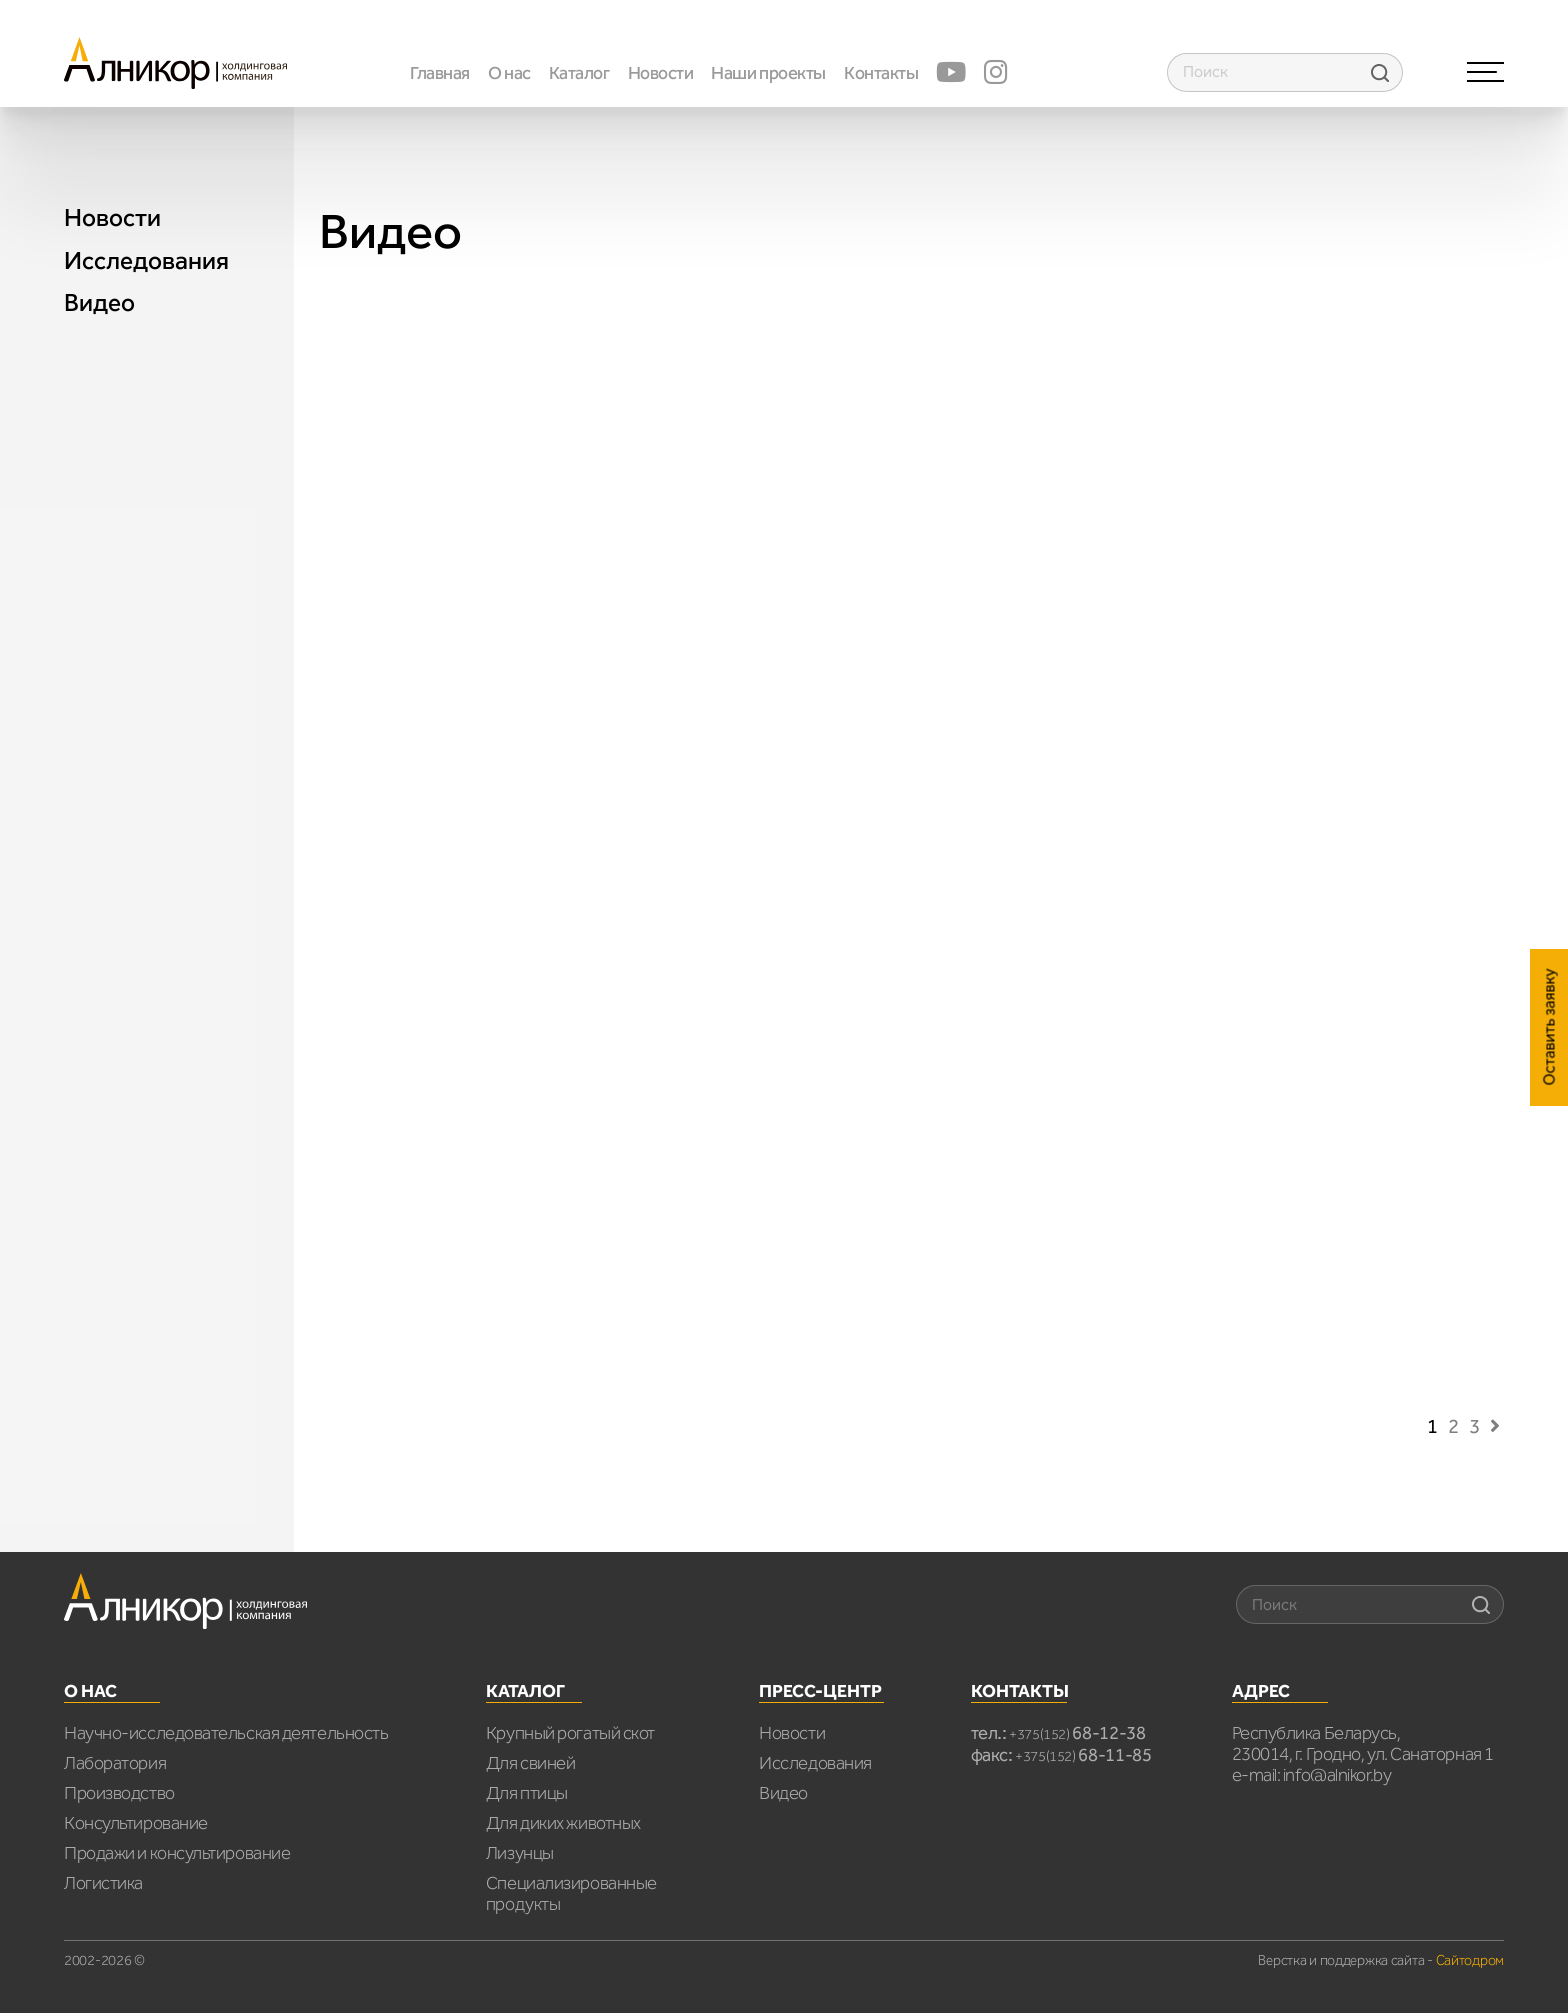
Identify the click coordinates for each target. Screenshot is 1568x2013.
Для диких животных (563, 1823)
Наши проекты (768, 73)
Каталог (579, 73)
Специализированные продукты (571, 1893)
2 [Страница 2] (1453, 1426)
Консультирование (136, 1823)
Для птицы (527, 1793)
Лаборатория (115, 1763)
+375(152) (1077, 1734)
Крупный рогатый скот (570, 1733)
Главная (440, 73)
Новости (661, 73)
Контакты (881, 73)
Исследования (146, 261)
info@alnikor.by (1337, 1775)
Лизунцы (520, 1853)
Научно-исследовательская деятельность (226, 1733)
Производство (119, 1793)
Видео (99, 303)
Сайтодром (1470, 1960)
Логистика (103, 1883)
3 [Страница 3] (1474, 1426)
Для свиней (531, 1763)
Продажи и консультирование (177, 1853)
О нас (509, 73)
